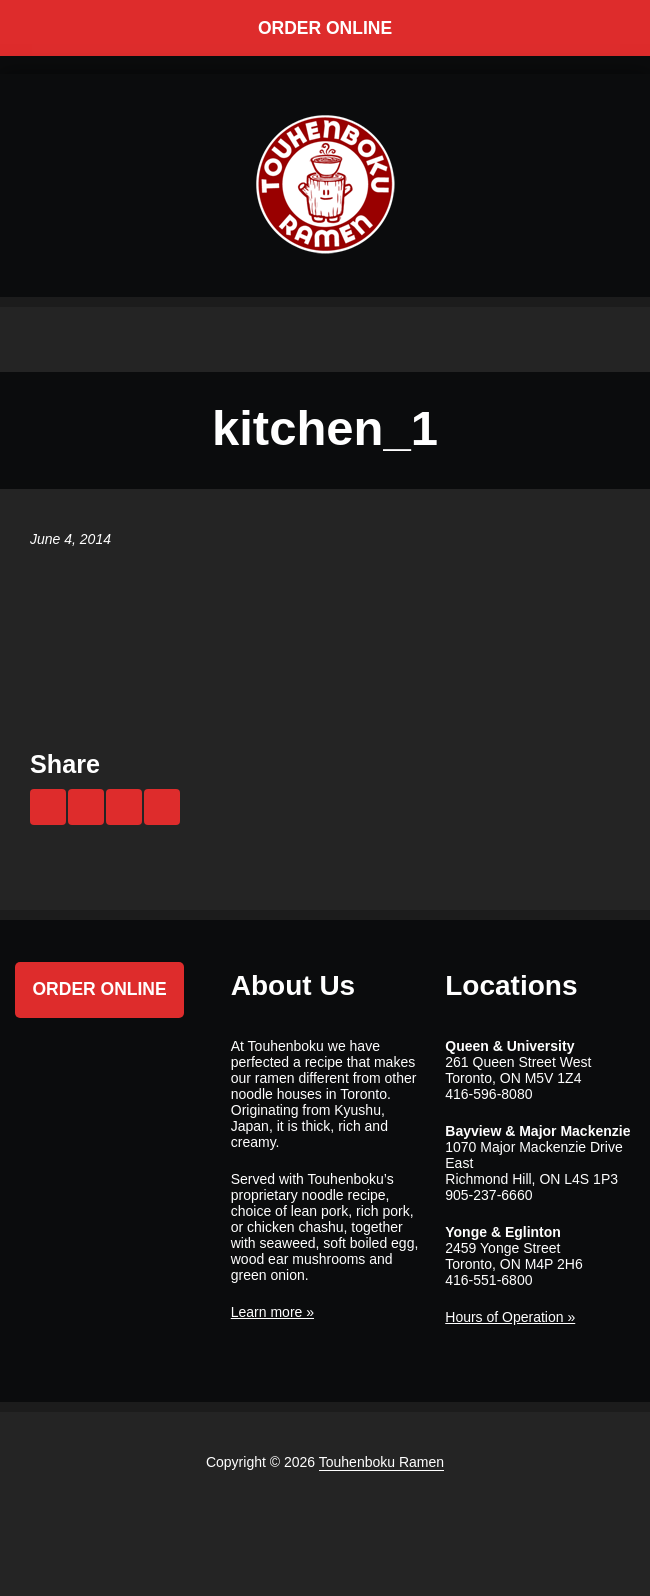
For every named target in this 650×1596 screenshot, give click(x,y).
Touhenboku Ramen (381, 1462)
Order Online (325, 28)
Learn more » (272, 1312)
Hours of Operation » (510, 1317)
